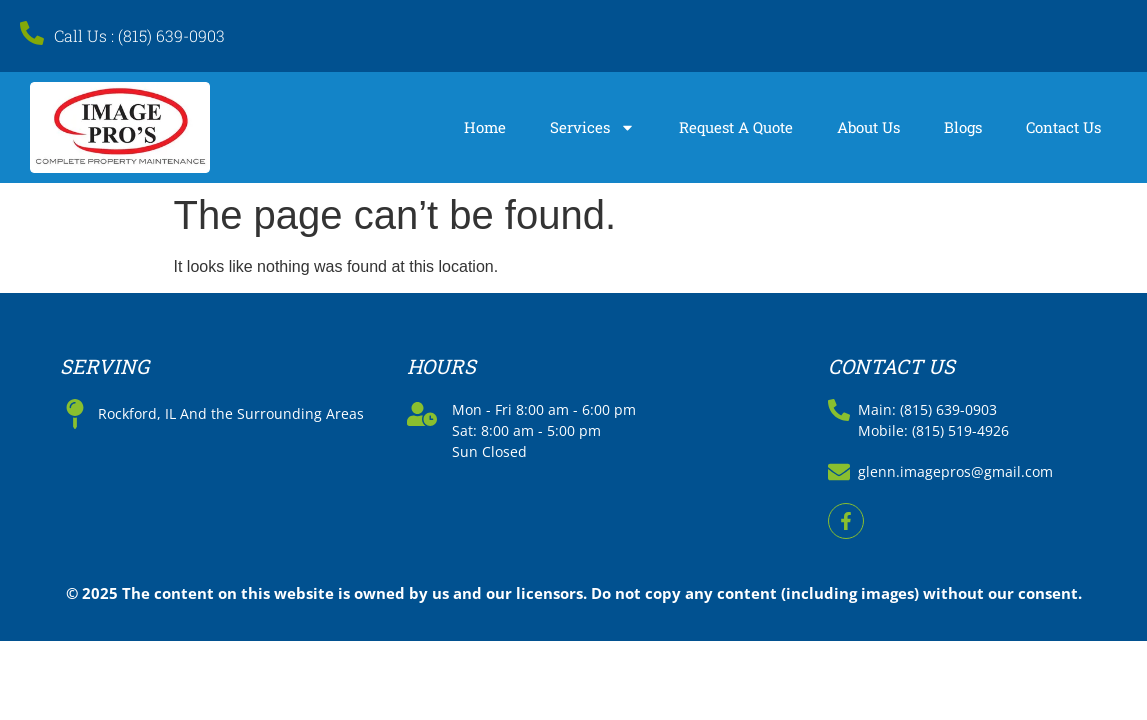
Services (592, 127)
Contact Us (1063, 127)
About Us (868, 127)
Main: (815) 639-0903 (927, 409)
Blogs (963, 127)
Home (485, 127)
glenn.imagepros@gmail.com (955, 471)
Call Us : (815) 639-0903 (139, 35)
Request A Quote (736, 127)
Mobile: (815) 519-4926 (933, 430)
